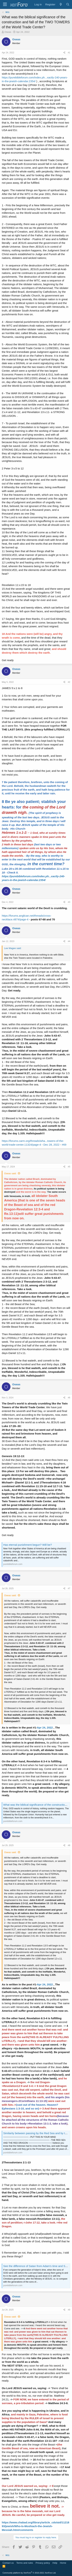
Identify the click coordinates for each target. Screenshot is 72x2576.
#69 (64, 1144)
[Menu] (5, 4)
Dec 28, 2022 (51, 1144)
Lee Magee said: (12, 948)
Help (55, 2562)
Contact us (8, 2562)
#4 (69, 941)
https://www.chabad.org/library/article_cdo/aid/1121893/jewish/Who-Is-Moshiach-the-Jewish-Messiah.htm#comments (35, 2526)
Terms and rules (24, 2562)
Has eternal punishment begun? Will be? (27, 1544)
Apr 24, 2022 (45, 1727)
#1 (69, 52)
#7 (69, 1588)
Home (63, 2562)
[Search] (67, 4)
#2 (69, 682)
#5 (69, 1166)
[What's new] (60, 4)
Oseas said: (10, 1173)
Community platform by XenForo (29, 2573)
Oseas (7, 32)
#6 (69, 1397)
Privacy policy (43, 2562)
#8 (69, 1845)
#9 (69, 2310)
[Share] (64, 53)
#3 (69, 902)
